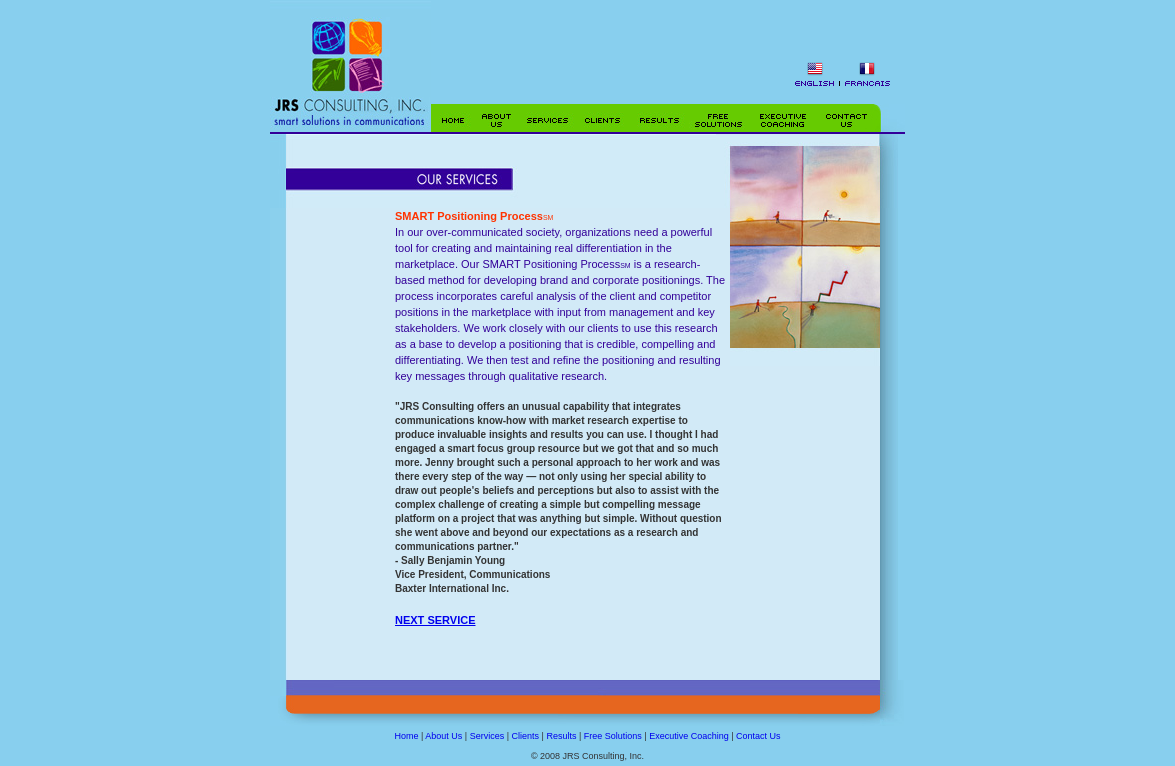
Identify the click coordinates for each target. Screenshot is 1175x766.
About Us (443, 736)
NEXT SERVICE (435, 620)
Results (561, 736)
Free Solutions (613, 736)
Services (487, 736)
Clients (526, 736)
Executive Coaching (689, 736)
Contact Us (758, 736)
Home (406, 736)
